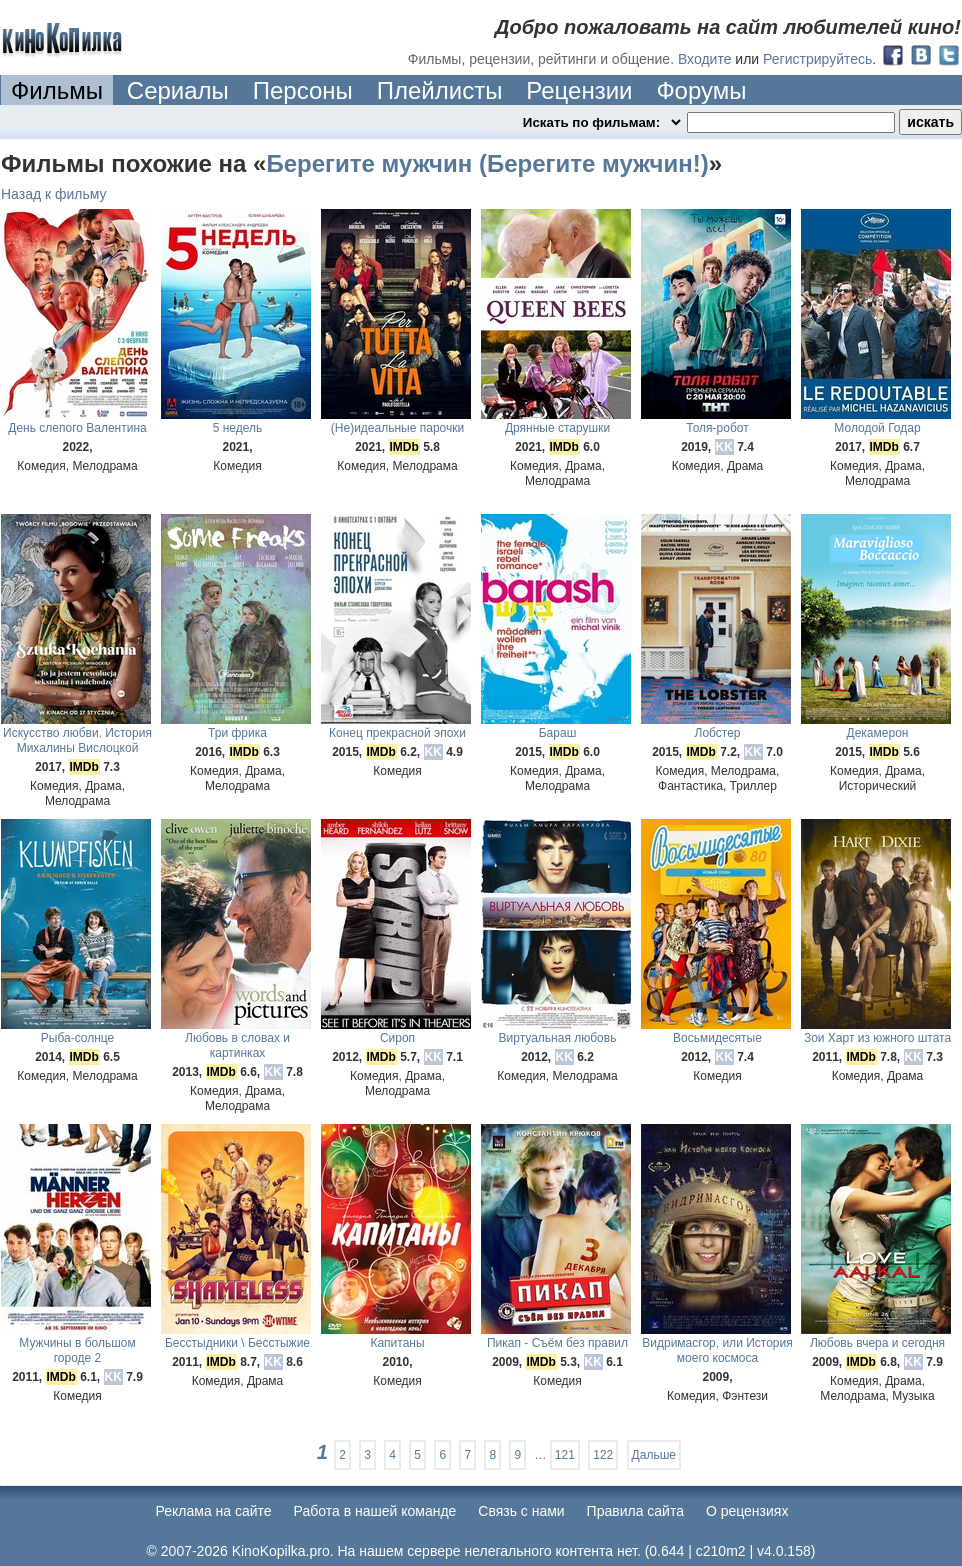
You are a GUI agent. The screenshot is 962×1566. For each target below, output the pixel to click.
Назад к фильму (54, 194)
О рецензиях (747, 1511)
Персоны (303, 90)
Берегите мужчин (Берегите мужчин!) (487, 163)
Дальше (654, 1455)
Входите (705, 59)
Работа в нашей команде (375, 1511)
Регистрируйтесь (817, 59)
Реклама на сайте (214, 1511)
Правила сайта (635, 1511)
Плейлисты (440, 90)
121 (565, 1455)
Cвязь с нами (521, 1511)
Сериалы (178, 90)
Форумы (701, 90)
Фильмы (57, 90)
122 (603, 1455)
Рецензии (579, 90)
